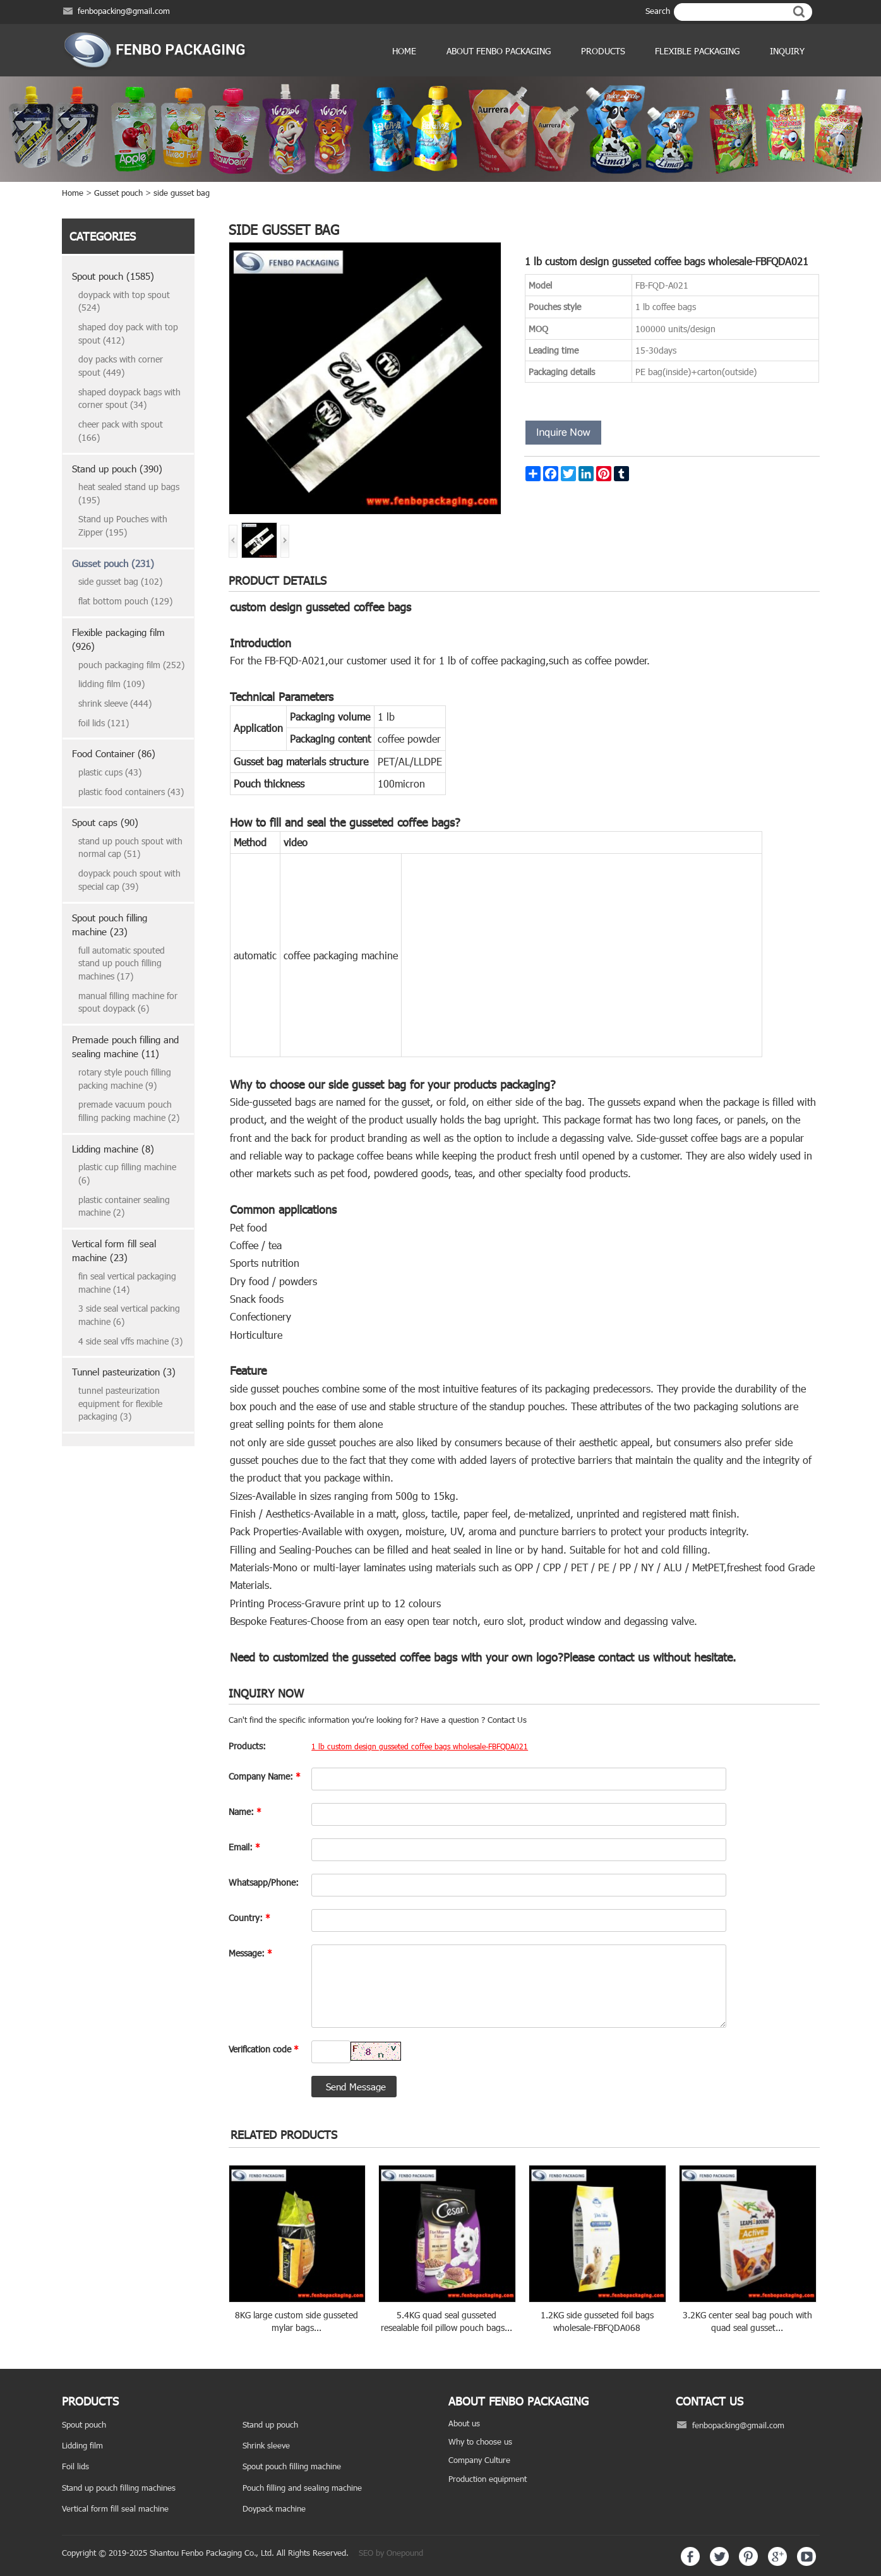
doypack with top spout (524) (124, 301)
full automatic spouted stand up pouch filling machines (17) (121, 963)
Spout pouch (84, 2424)
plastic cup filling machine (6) (127, 1173)
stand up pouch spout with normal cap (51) (130, 848)
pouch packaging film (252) (131, 664)
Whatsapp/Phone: (264, 1882)
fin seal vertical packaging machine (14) (127, 1283)
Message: (250, 1953)
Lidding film (82, 2445)
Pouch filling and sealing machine (302, 2488)
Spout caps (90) (105, 822)
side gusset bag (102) (120, 581)
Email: (244, 1847)
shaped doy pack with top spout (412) (128, 333)
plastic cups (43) (109, 772)
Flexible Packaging (697, 50)
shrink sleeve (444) (115, 703)
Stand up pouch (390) (117, 468)
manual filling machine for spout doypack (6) (127, 1002)
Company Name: (265, 1776)
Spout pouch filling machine (292, 2466)
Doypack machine (274, 2508)
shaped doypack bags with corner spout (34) (129, 398)
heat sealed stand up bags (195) (128, 493)
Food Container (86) (113, 753)
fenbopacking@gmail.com (124, 11)
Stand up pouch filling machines (119, 2488)
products (603, 50)
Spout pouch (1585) (113, 276)
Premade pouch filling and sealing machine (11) (125, 1047)
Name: (245, 1811)
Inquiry (787, 50)
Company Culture (479, 2460)
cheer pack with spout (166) (120, 431)
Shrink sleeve (266, 2445)
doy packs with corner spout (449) (120, 366)
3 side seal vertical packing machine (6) (129, 1315)
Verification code (264, 2049)
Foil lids (75, 2466)
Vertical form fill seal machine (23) (114, 1251)
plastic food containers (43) (131, 791)
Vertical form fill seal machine (115, 2508)
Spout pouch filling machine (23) (109, 925)
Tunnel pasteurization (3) (124, 1371)
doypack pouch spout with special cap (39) (129, 880)
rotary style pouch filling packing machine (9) (124, 1079)
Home (404, 50)
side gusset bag (181, 193)
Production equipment (487, 2479)
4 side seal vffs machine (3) (130, 1341)
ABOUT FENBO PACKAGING (498, 50)
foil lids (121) (103, 722)
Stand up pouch (270, 2424)
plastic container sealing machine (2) (124, 1206)
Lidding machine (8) (113, 1148)
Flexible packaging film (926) (118, 639)
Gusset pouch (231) (113, 563)
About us (464, 2423)
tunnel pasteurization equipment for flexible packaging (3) (120, 1403)
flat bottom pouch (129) (125, 601)
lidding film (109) (111, 683)
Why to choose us (480, 2441)
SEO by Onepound (391, 2553)
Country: (249, 1917)
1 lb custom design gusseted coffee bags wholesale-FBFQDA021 (419, 1746)
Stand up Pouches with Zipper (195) (122, 525)
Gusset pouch (118, 193)
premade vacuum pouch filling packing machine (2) (128, 1111)
